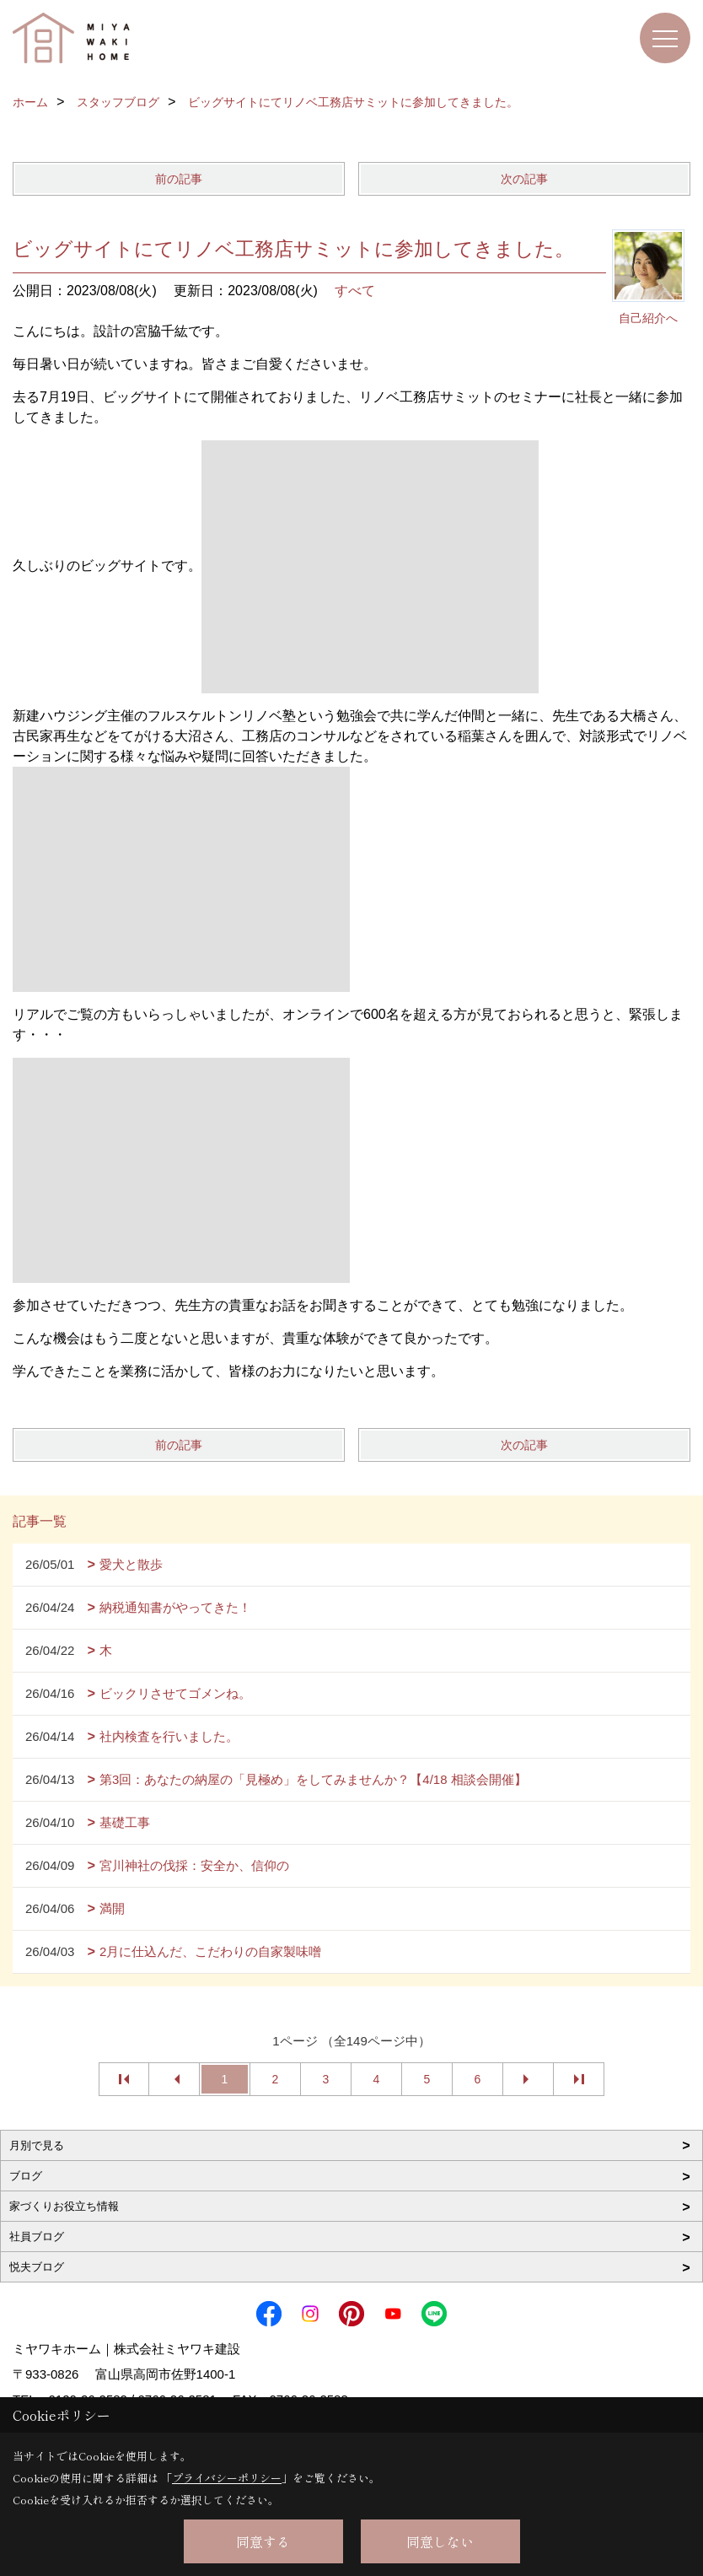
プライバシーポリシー (227, 2478)
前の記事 (178, 179)
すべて (355, 290)
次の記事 (524, 179)
